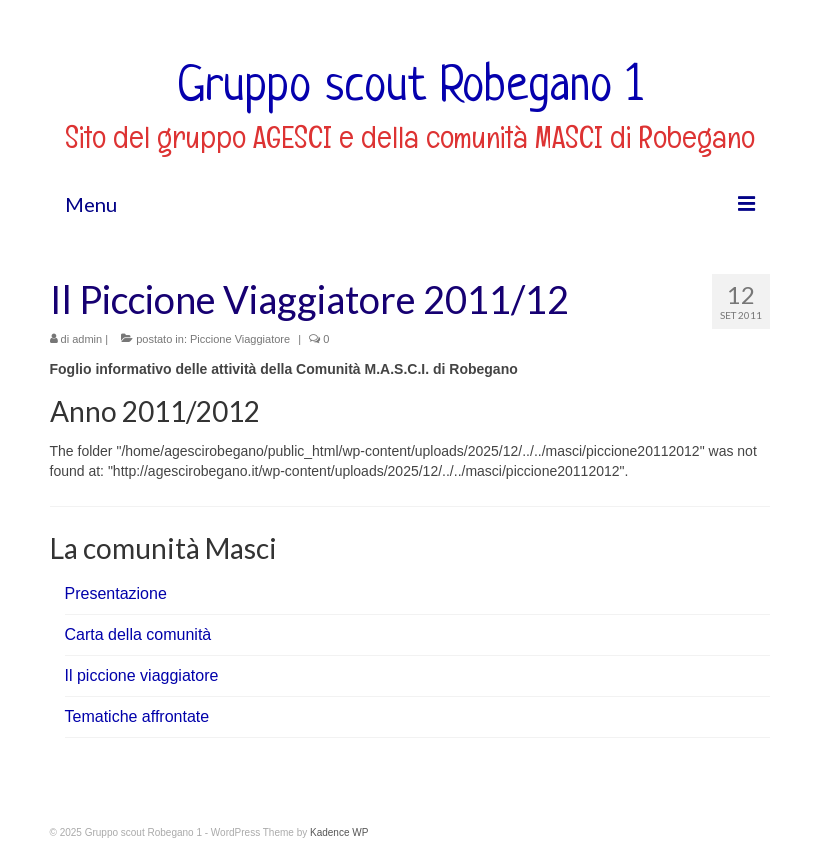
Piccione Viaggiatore (240, 339)
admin (87, 339)
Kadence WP (339, 832)
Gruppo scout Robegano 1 (410, 88)
